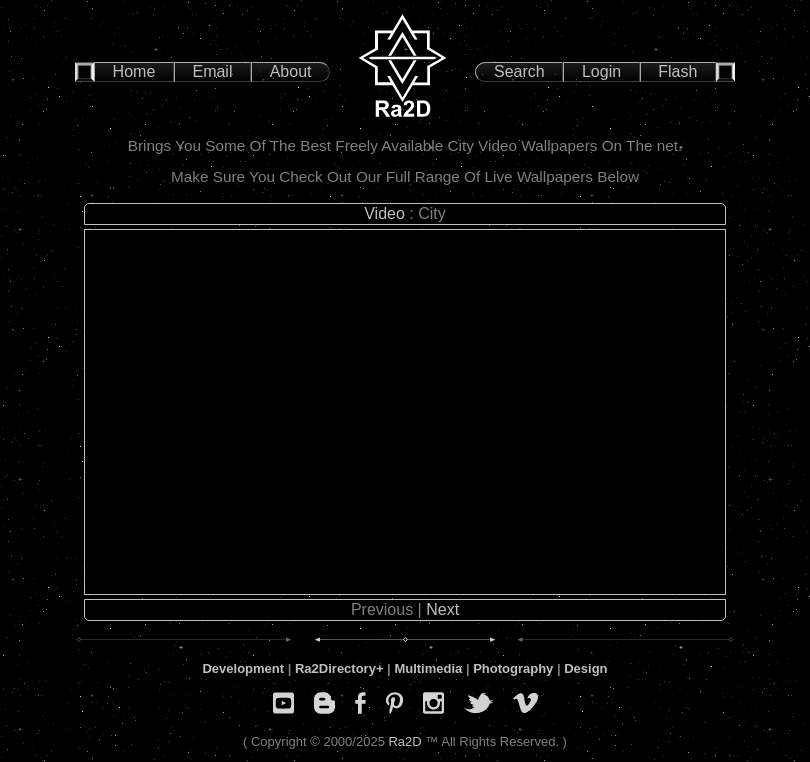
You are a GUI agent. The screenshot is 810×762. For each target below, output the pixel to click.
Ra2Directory (335, 668)
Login (601, 71)
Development (243, 668)
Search (519, 71)
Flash (677, 71)
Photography (513, 668)
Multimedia (428, 668)
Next (442, 609)
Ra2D (404, 741)
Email (212, 71)
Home (134, 71)
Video (384, 213)
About (291, 71)
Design (585, 668)
